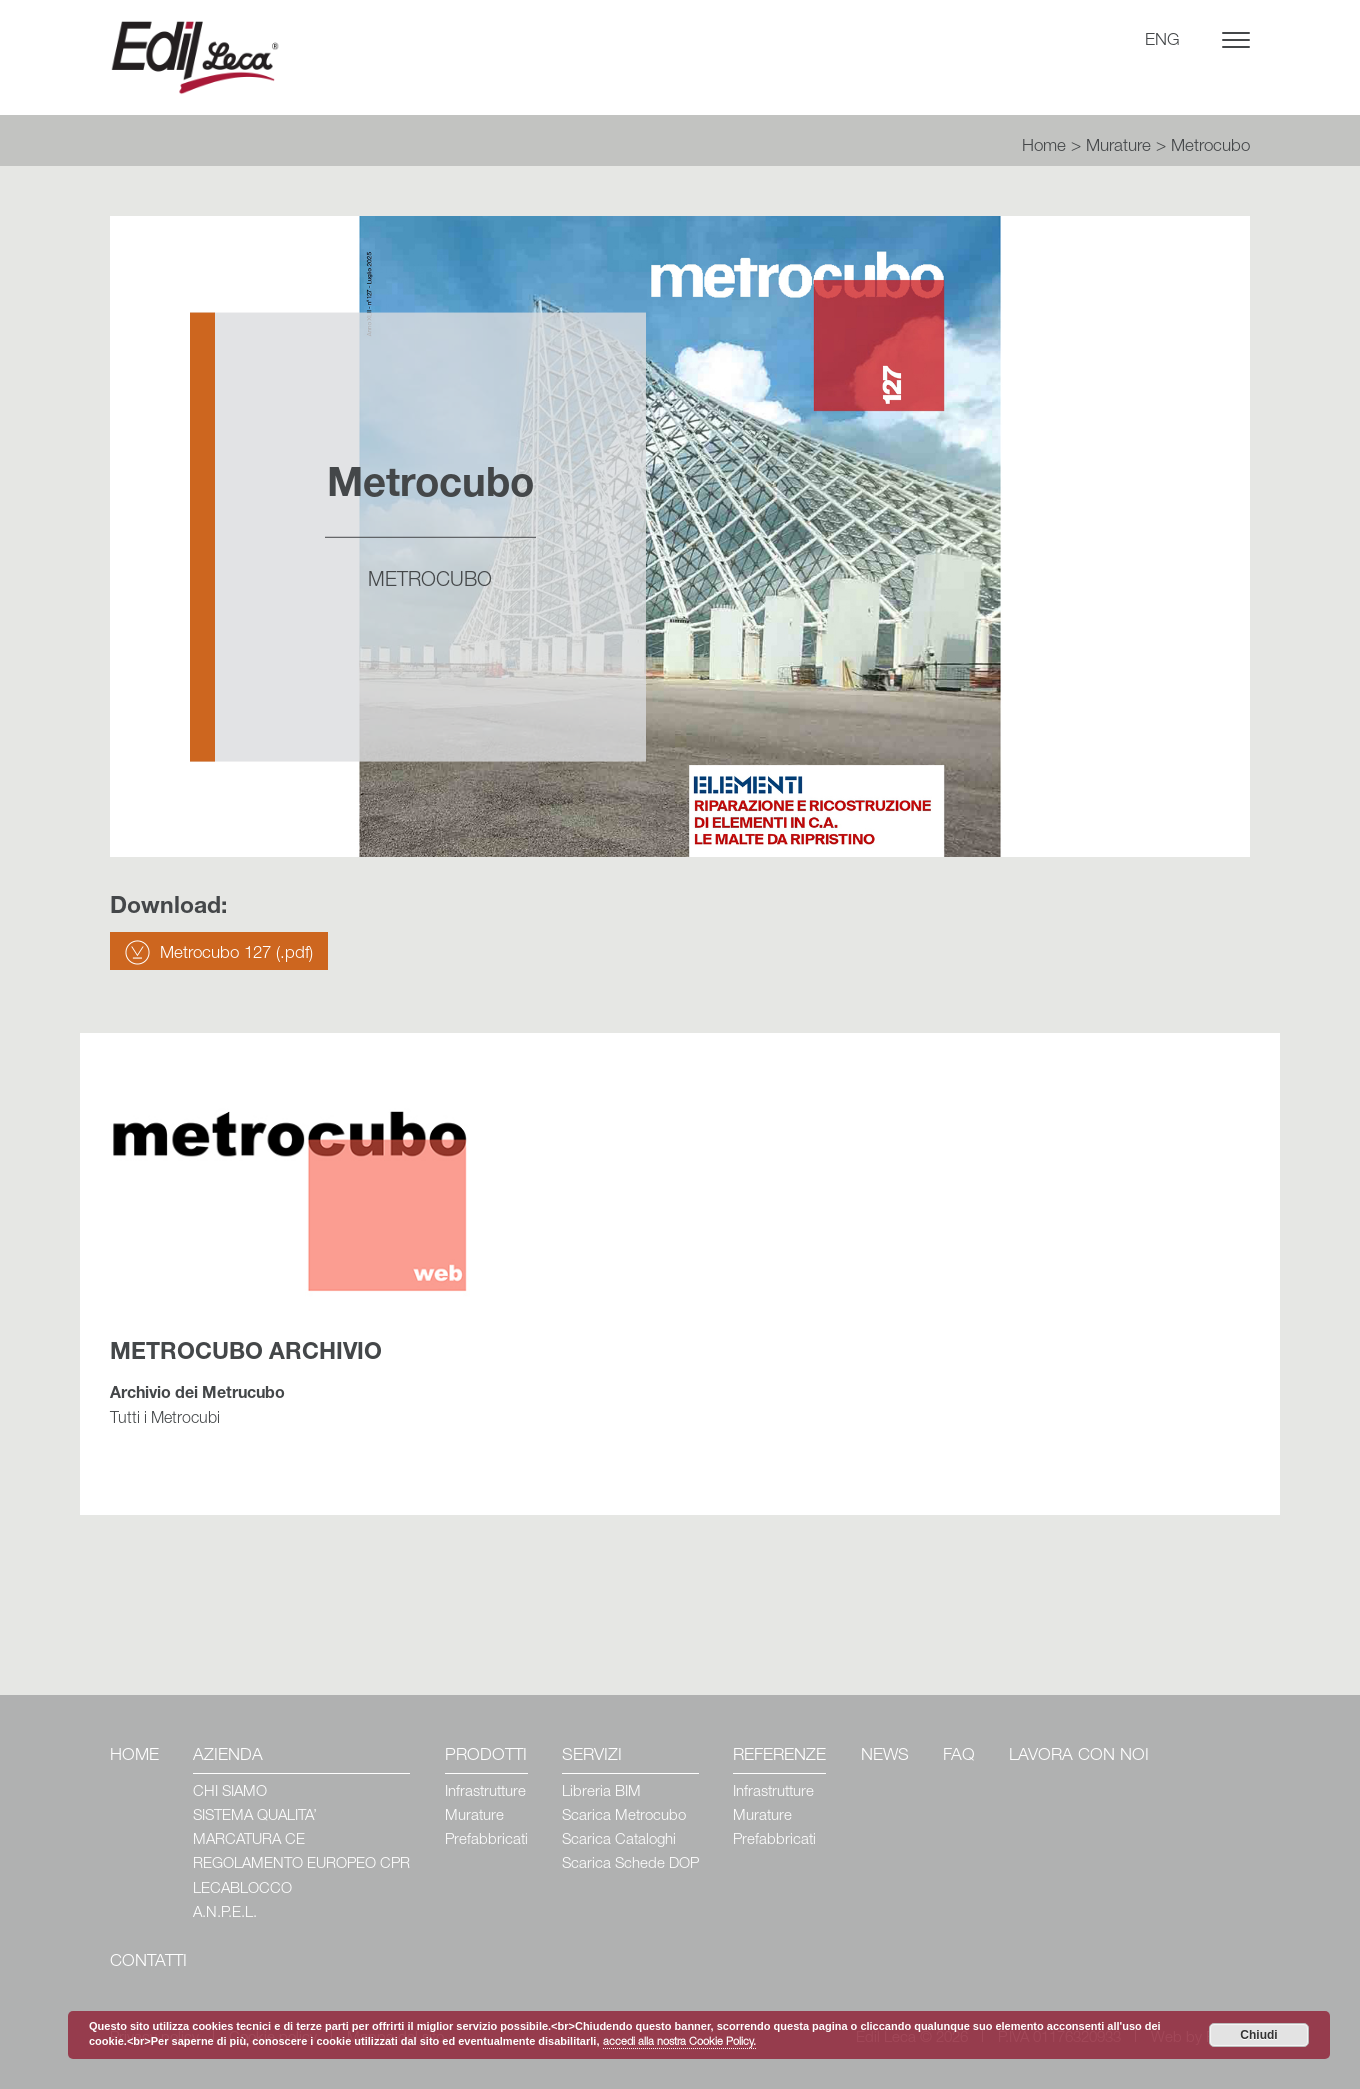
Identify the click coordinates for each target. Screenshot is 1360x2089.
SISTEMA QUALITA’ (255, 1816)
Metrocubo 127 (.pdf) (236, 954)
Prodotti (486, 1756)
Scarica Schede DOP (630, 1864)
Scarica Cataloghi (619, 1840)
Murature (1118, 147)
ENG (1162, 41)
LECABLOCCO (242, 1889)
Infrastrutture (485, 1792)
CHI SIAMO (230, 1792)
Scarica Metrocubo (624, 1816)
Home (1044, 147)
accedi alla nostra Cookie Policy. (679, 2042)
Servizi (592, 1756)
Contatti (148, 1962)
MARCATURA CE (249, 1840)
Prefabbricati (486, 1840)
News (885, 1756)
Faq (959, 1756)
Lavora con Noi (1079, 1756)
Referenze (779, 1756)
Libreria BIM (601, 1792)
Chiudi (1258, 2035)
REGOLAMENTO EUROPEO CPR (301, 1864)
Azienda (228, 1756)
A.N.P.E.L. (225, 1913)
